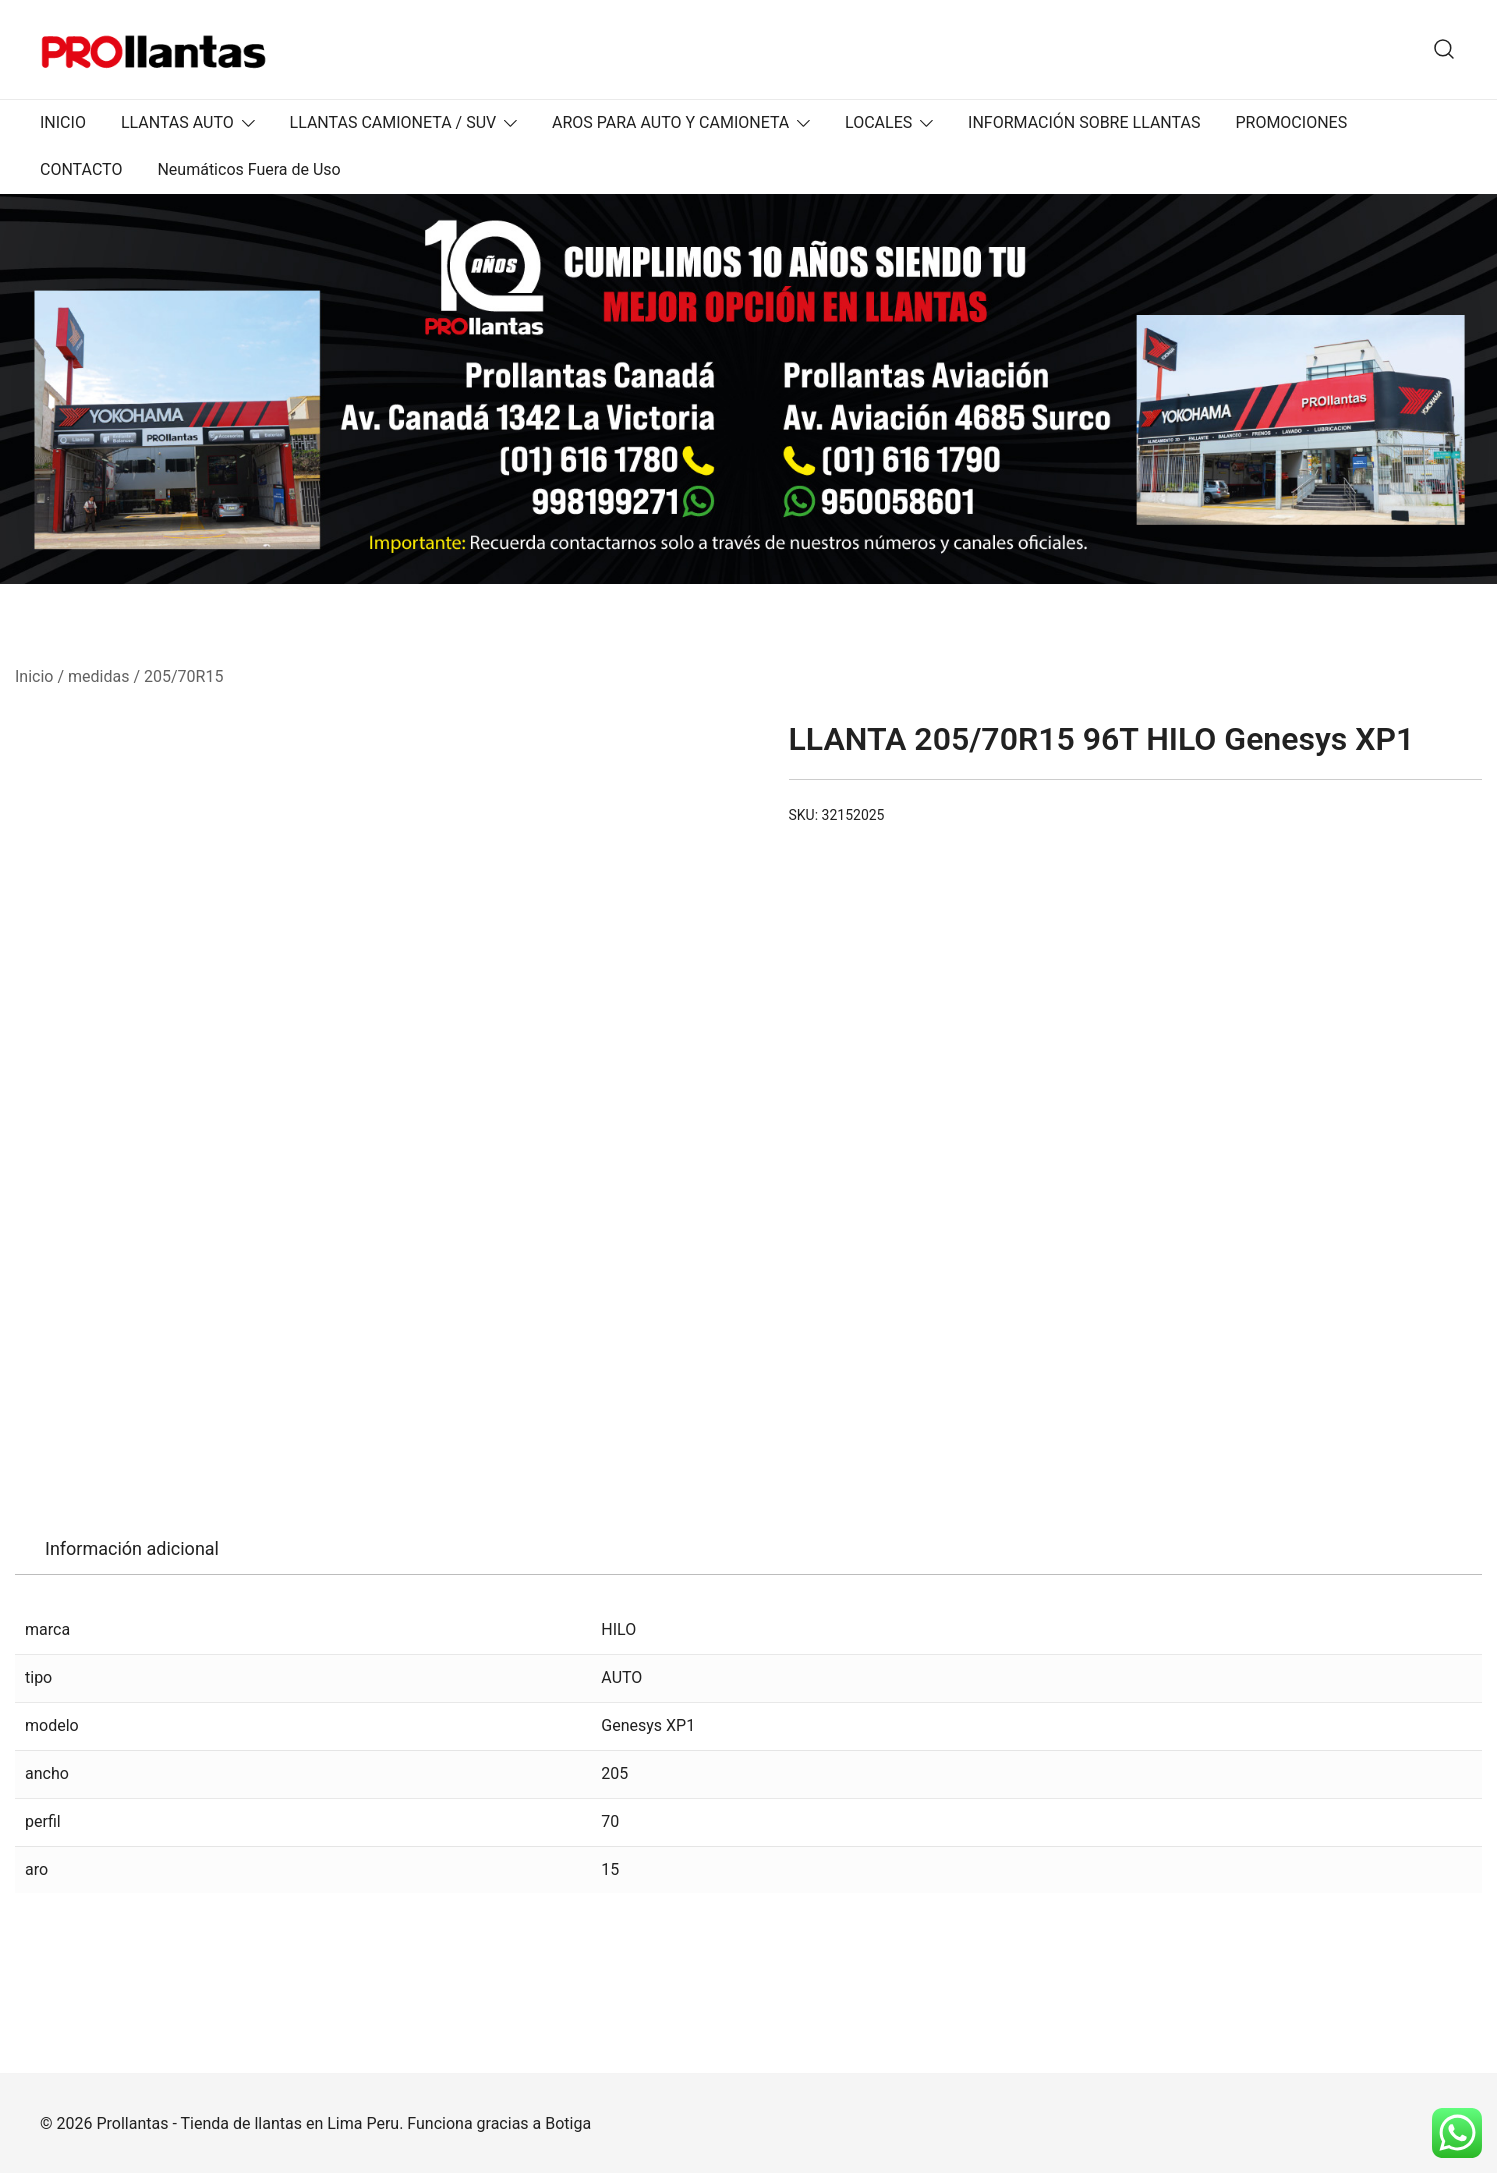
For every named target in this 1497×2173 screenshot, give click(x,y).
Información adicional (132, 1548)
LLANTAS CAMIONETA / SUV (393, 122)
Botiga (568, 2123)
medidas (98, 676)
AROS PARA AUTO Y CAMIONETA (670, 122)
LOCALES (878, 122)
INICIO (63, 122)
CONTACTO (81, 169)
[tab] (132, 1549)
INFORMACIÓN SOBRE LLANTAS (1084, 122)
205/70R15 (183, 676)
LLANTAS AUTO (177, 122)
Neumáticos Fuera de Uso (248, 169)
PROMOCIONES (1291, 122)
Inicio (34, 676)
